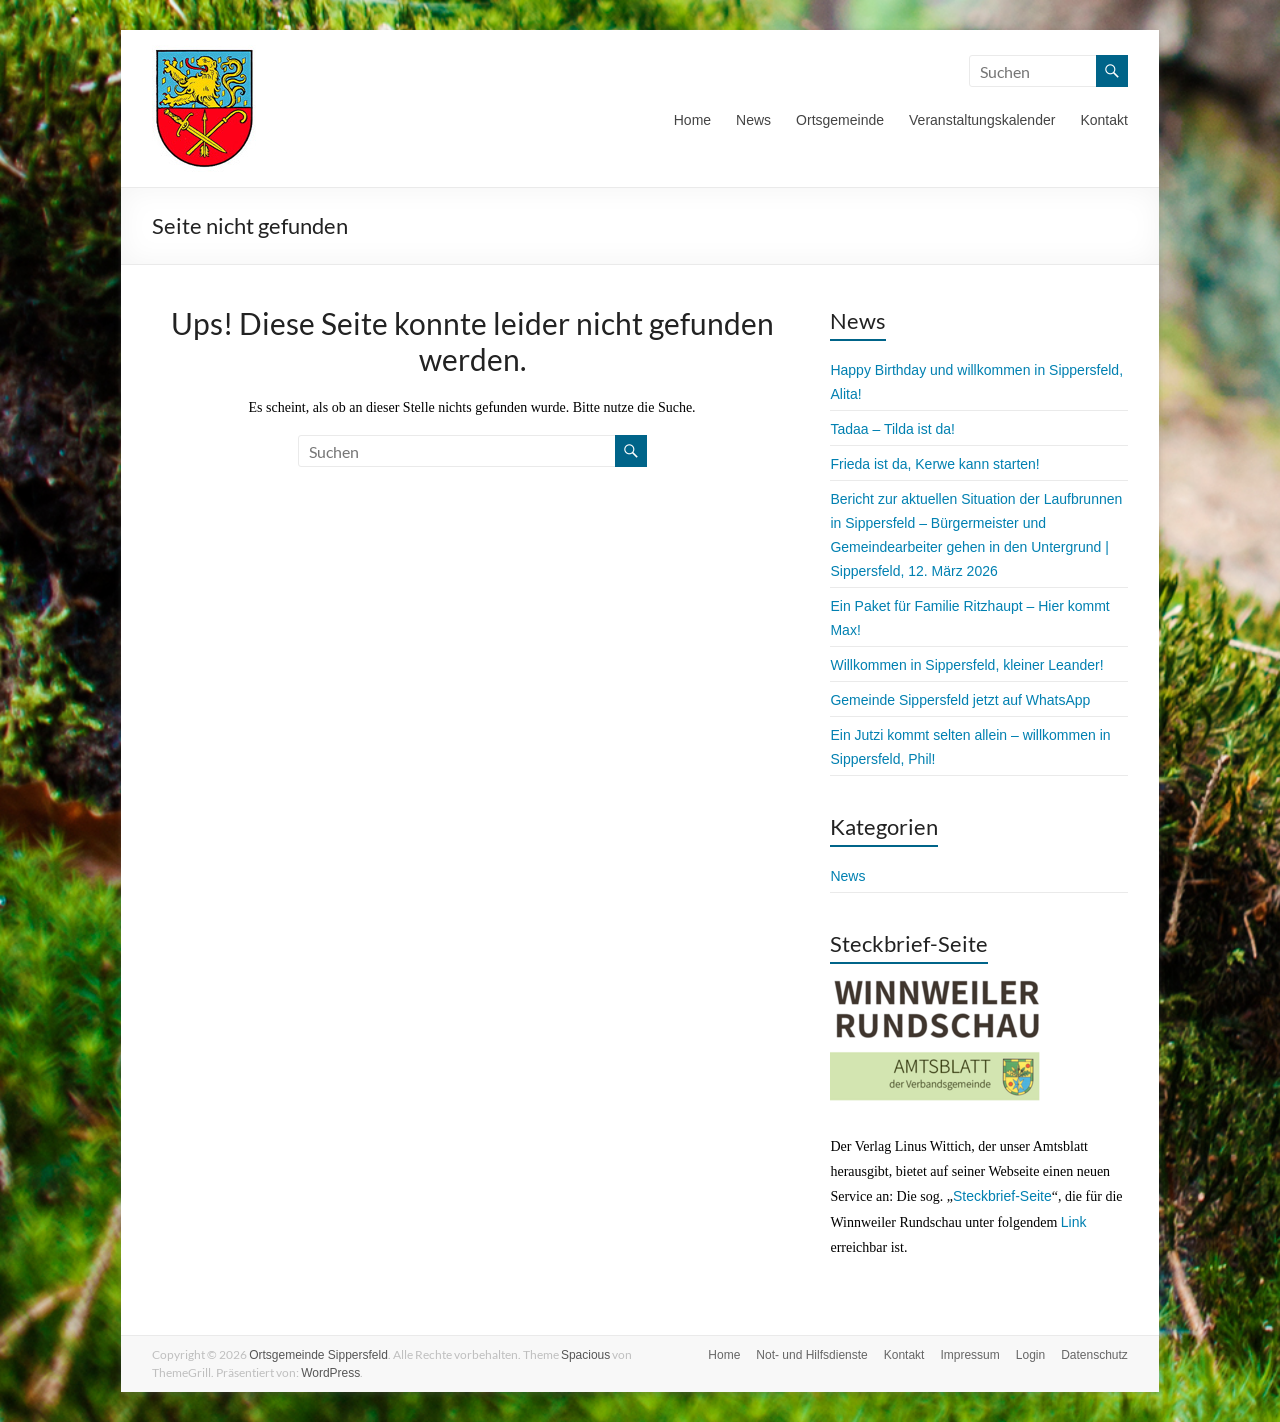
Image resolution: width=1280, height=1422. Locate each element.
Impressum (969, 1355)
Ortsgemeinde (840, 120)
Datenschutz (1094, 1355)
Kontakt (1103, 120)
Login (1030, 1355)
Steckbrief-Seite (1002, 1196)
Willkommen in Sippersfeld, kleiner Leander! (966, 665)
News (753, 120)
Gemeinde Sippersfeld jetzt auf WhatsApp (960, 700)
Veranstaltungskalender (982, 120)
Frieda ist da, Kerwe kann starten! (934, 464)
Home (692, 120)
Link (1074, 1222)
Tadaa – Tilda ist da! (892, 429)
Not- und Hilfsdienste (811, 1355)
